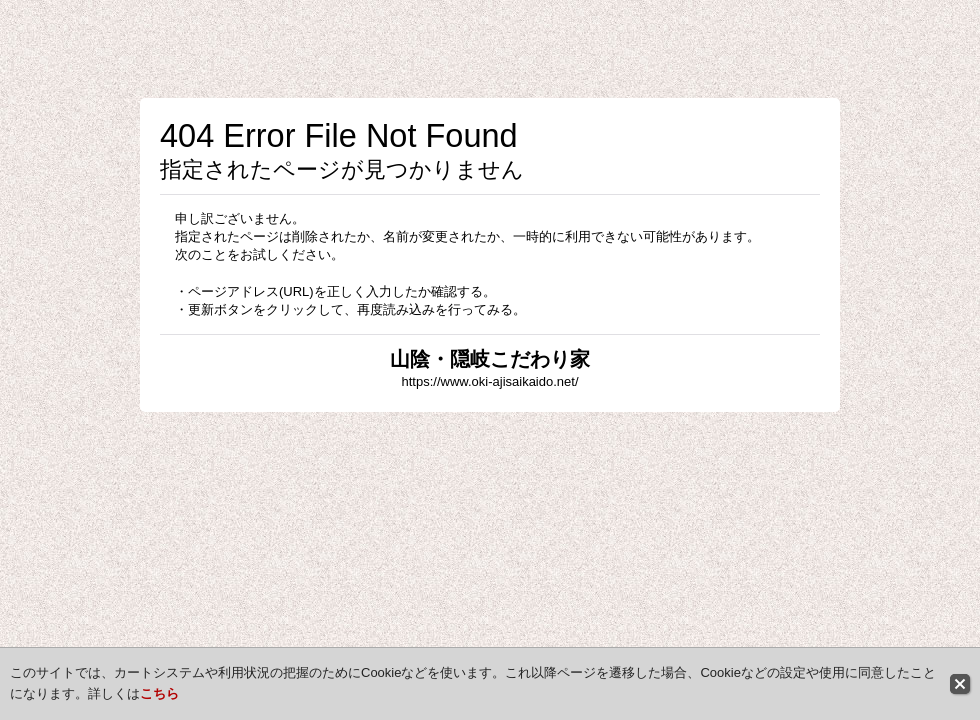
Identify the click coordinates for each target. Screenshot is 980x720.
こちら (159, 693)
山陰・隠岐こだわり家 (490, 359)
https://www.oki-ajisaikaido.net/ (489, 381)
